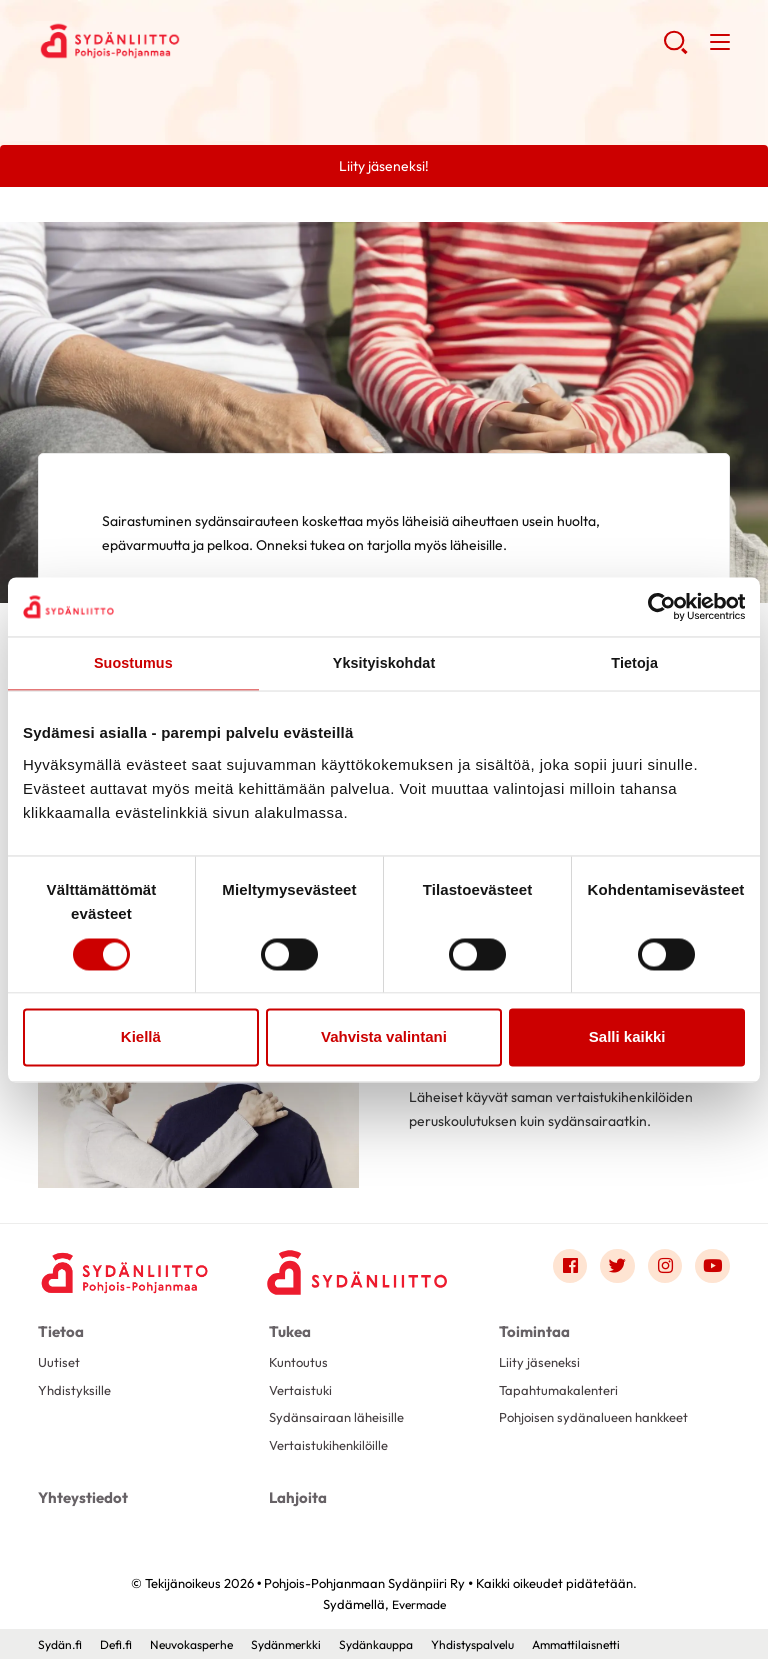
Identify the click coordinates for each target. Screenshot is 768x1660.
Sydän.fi (62, 1645)
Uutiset (60, 1363)
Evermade (418, 1605)
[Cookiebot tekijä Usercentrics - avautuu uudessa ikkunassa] (657, 606)
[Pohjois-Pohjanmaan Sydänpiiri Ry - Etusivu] (128, 1272)
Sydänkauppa (400, 1645)
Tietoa (59, 1332)
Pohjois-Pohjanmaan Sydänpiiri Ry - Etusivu (198, 41)
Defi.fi (121, 1645)
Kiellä (141, 1038)
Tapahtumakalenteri (562, 1392)
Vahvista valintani (384, 1038)
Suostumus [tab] (133, 663)
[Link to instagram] (663, 1268)
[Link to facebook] (565, 1268)
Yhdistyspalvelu (506, 1645)
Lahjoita (296, 1501)
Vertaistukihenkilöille (333, 1449)
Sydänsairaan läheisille (340, 1420)
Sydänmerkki (303, 1645)
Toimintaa (531, 1332)
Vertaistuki (302, 1392)
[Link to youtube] (712, 1268)
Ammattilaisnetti (618, 1645)
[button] (674, 50)
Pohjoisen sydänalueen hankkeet (601, 1420)
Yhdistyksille (76, 1392)
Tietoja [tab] (634, 663)
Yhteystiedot (80, 1501)
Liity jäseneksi (542, 1363)
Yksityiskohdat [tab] (383, 663)
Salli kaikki (627, 1038)
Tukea (289, 1332)
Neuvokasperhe (202, 1645)
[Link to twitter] (614, 1268)
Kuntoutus (299, 1363)
